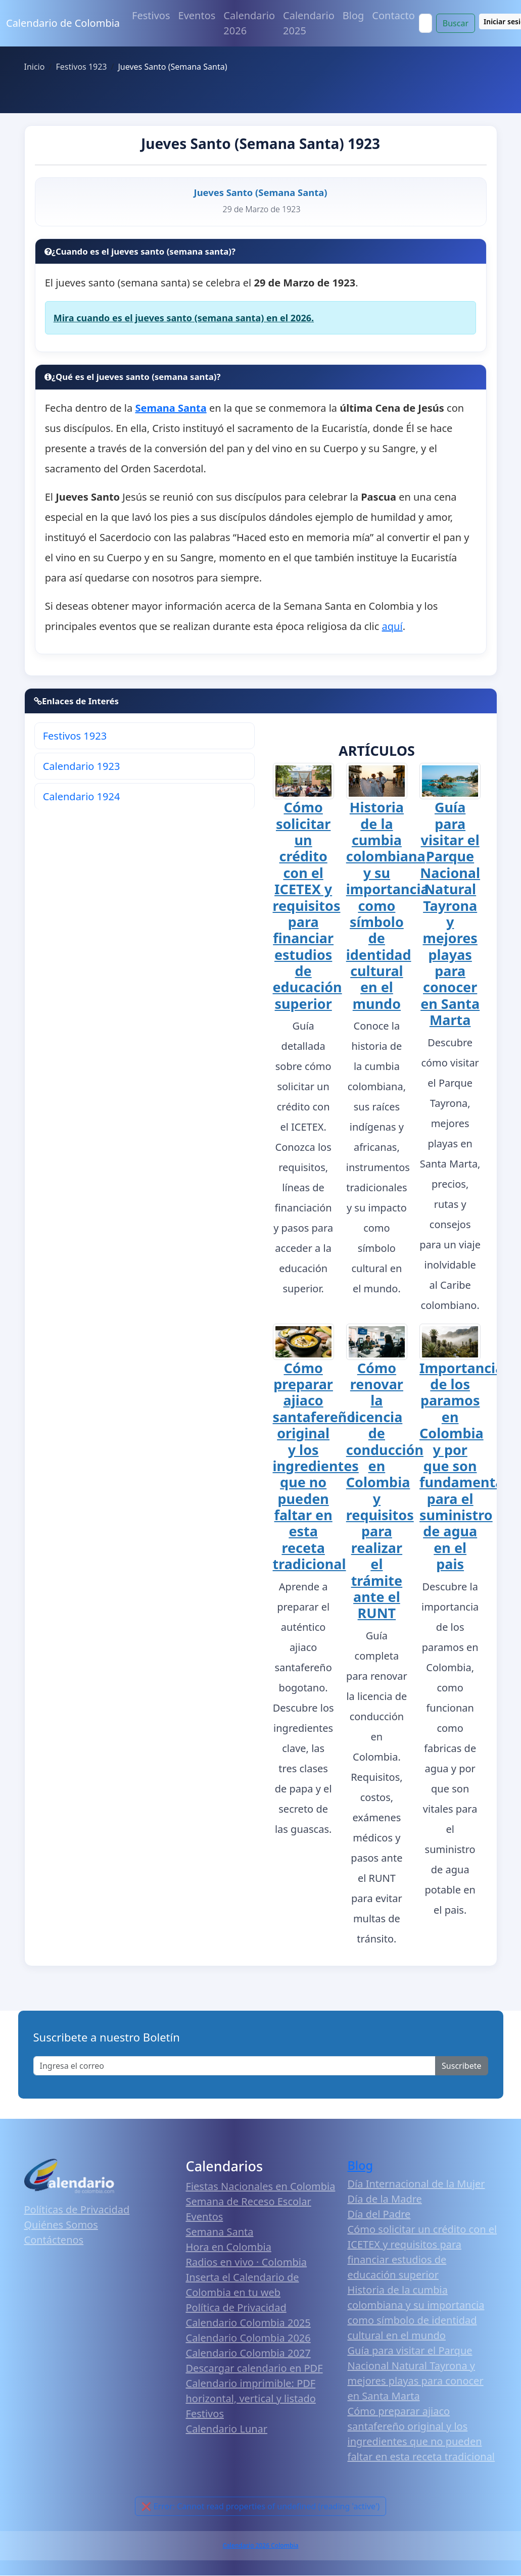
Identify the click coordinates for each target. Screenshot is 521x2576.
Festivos (151, 15)
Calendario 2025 (309, 23)
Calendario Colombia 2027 (248, 2353)
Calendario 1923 (81, 766)
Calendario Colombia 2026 (248, 2338)
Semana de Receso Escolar (248, 2201)
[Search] (425, 23)
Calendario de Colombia (63, 23)
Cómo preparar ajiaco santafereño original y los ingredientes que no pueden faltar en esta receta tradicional (316, 1466)
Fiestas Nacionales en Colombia (261, 2186)
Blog (353, 15)
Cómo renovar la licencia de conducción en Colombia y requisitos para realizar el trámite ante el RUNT (384, 1490)
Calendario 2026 (249, 23)
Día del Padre (379, 2214)
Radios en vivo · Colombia (246, 2262)
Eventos (197, 15)
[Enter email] (234, 2065)
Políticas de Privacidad (77, 2209)
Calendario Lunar (227, 2429)
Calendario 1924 (81, 796)
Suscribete (461, 2065)
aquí (392, 626)
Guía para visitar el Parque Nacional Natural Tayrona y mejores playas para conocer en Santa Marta (450, 913)
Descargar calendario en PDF (254, 2368)
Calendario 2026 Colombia (260, 2545)
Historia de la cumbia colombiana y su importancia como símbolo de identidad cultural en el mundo (387, 905)
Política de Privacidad (236, 2307)
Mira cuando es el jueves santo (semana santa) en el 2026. (184, 318)
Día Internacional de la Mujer (416, 2184)
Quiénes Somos (61, 2224)
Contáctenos (54, 2240)
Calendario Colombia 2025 (248, 2322)
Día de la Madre (385, 2199)
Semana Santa (220, 2232)
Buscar (455, 23)
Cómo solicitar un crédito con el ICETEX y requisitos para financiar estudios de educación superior (307, 905)
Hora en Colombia (228, 2247)
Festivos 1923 (75, 736)
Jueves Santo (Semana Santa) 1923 (260, 143)
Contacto (393, 15)
